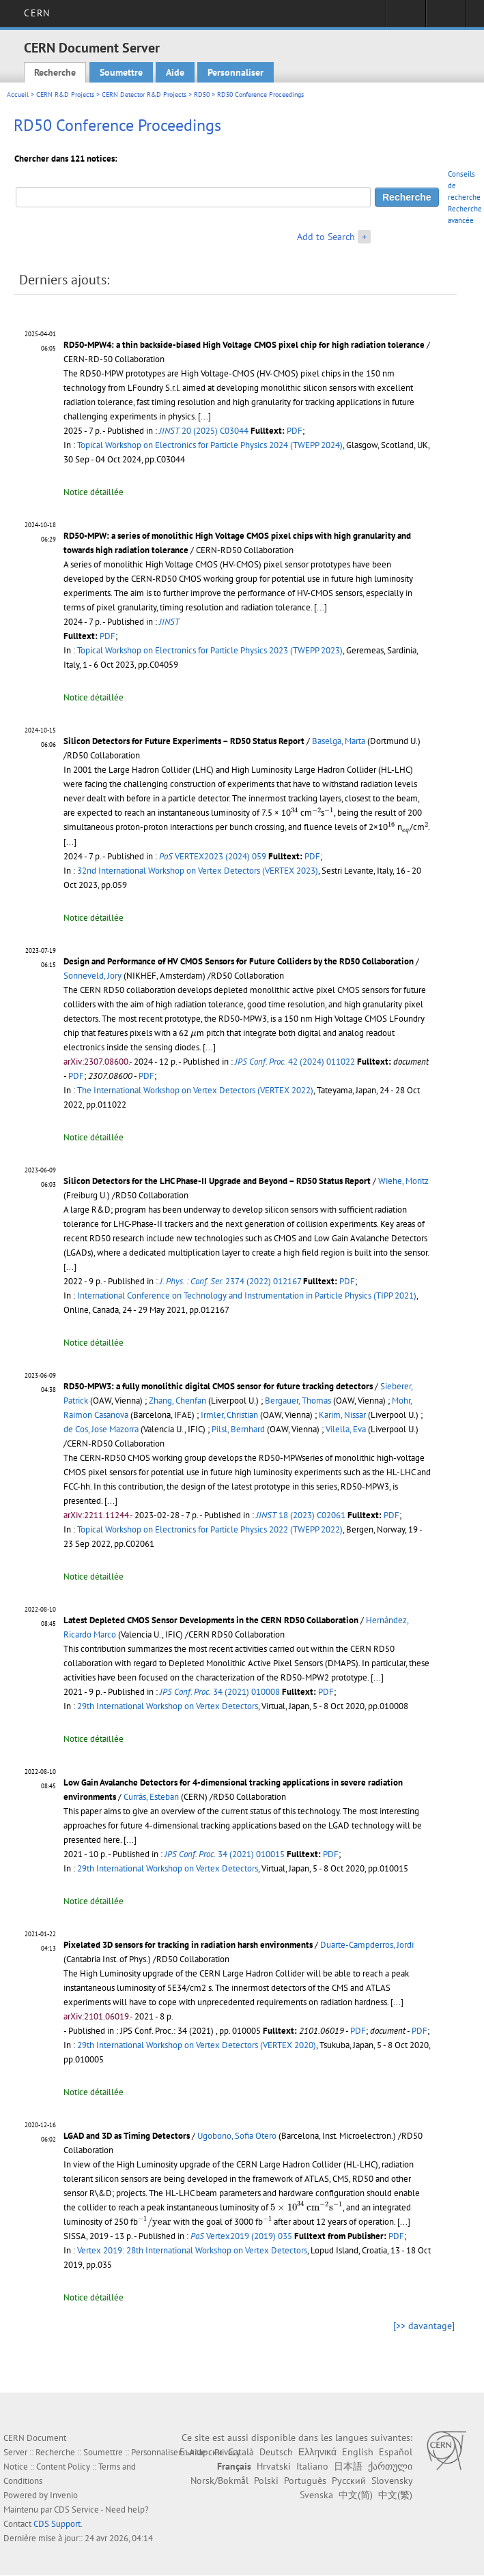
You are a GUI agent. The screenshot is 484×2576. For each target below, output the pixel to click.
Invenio (64, 2495)
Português (305, 2480)
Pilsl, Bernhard (238, 1429)
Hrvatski (274, 2466)
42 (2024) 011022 (295, 1061)
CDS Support (57, 2524)
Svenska (316, 2495)
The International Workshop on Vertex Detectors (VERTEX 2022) (195, 1090)
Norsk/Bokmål (219, 2480)
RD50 (202, 94)
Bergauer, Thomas (298, 1400)
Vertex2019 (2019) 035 (241, 2236)
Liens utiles (445, 17)
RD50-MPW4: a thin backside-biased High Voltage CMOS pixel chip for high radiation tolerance (244, 345)
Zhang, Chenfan (177, 1400)
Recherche (55, 72)
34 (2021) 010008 (220, 1692)
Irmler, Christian (229, 1415)
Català (241, 2452)
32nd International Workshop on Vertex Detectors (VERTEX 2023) (197, 870)
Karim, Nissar (342, 1415)
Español (395, 2452)
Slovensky (391, 2480)
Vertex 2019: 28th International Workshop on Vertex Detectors (192, 2250)
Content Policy (63, 2466)
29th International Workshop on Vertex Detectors (167, 1706)
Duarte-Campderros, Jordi (367, 1945)
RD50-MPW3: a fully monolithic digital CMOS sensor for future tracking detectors (218, 1386)
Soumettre (121, 72)
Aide (175, 72)
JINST (169, 621)
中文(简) (356, 2495)
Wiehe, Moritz (403, 1181)
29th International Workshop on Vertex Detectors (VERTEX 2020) (196, 2045)
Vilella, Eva (346, 1429)
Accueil (18, 94)
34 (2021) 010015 (225, 1854)
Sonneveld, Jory (92, 975)
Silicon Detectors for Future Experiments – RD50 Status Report (183, 741)
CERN (36, 13)
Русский (349, 2480)
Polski (266, 2480)
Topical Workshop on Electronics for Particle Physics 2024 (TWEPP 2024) (210, 445)
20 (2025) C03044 (203, 430)
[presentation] (294, 812)
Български (201, 2452)
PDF (294, 430)
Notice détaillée (93, 492)
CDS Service (76, 2509)
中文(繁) (395, 2495)
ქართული (390, 2466)
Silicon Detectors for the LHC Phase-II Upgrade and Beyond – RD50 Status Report (217, 1181)
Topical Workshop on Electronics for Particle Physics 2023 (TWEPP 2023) (210, 650)
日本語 (348, 2466)
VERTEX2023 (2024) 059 (212, 856)
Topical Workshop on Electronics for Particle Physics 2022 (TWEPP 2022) (210, 1529)
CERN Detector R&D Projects (144, 94)
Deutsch (276, 2452)
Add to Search (326, 237)
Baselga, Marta (338, 741)
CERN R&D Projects (65, 94)
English (357, 2452)
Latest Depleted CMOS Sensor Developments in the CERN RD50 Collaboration (210, 1620)
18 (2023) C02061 (300, 1515)
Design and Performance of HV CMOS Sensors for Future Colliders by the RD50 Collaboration (238, 961)
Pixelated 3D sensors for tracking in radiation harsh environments (188, 1945)
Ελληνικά (317, 2452)
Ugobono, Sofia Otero (236, 2136)
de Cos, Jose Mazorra (101, 1429)
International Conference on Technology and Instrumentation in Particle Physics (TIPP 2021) (246, 1295)
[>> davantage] (424, 2326)
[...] (204, 416)
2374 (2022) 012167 (230, 1281)
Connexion (405, 17)
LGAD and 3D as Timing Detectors (126, 2136)
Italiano (312, 2466)
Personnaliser (236, 72)
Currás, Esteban (151, 1797)
